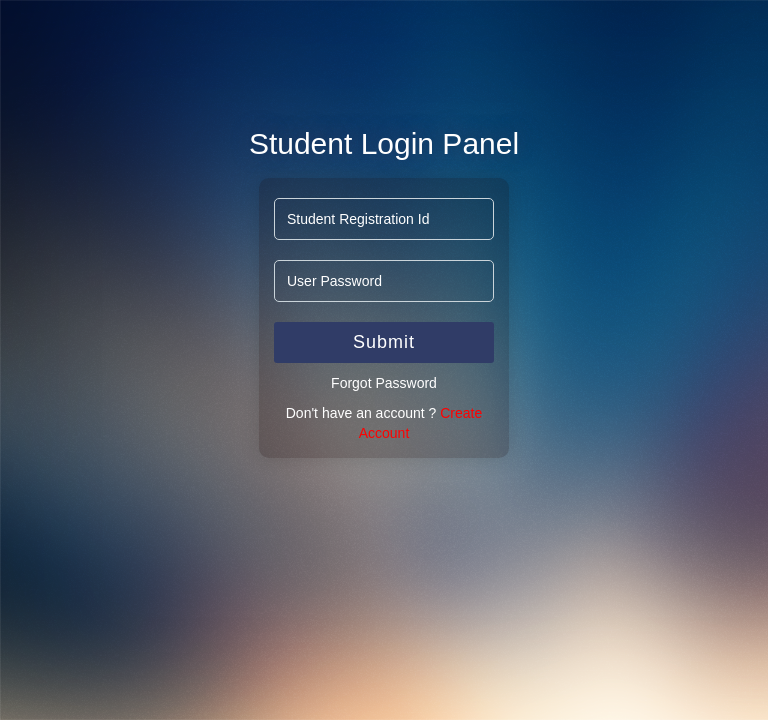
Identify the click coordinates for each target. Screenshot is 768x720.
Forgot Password (384, 383)
